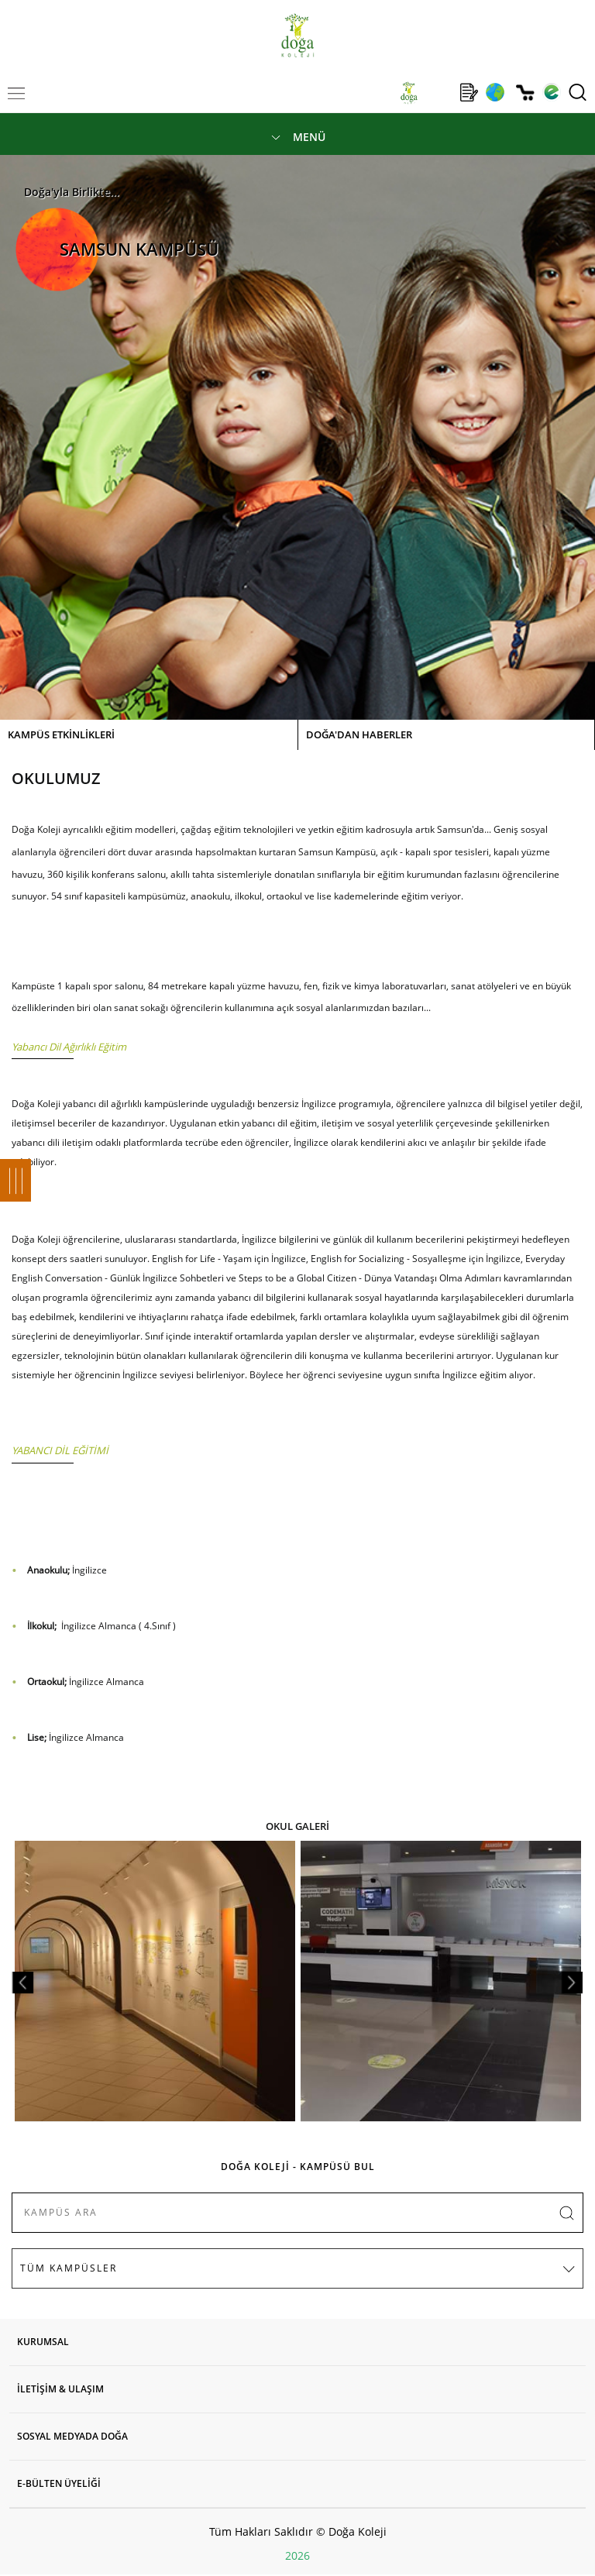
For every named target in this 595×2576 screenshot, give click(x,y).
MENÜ (309, 136)
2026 (297, 2555)
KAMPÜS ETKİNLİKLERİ (61, 734)
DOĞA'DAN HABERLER (359, 734)
